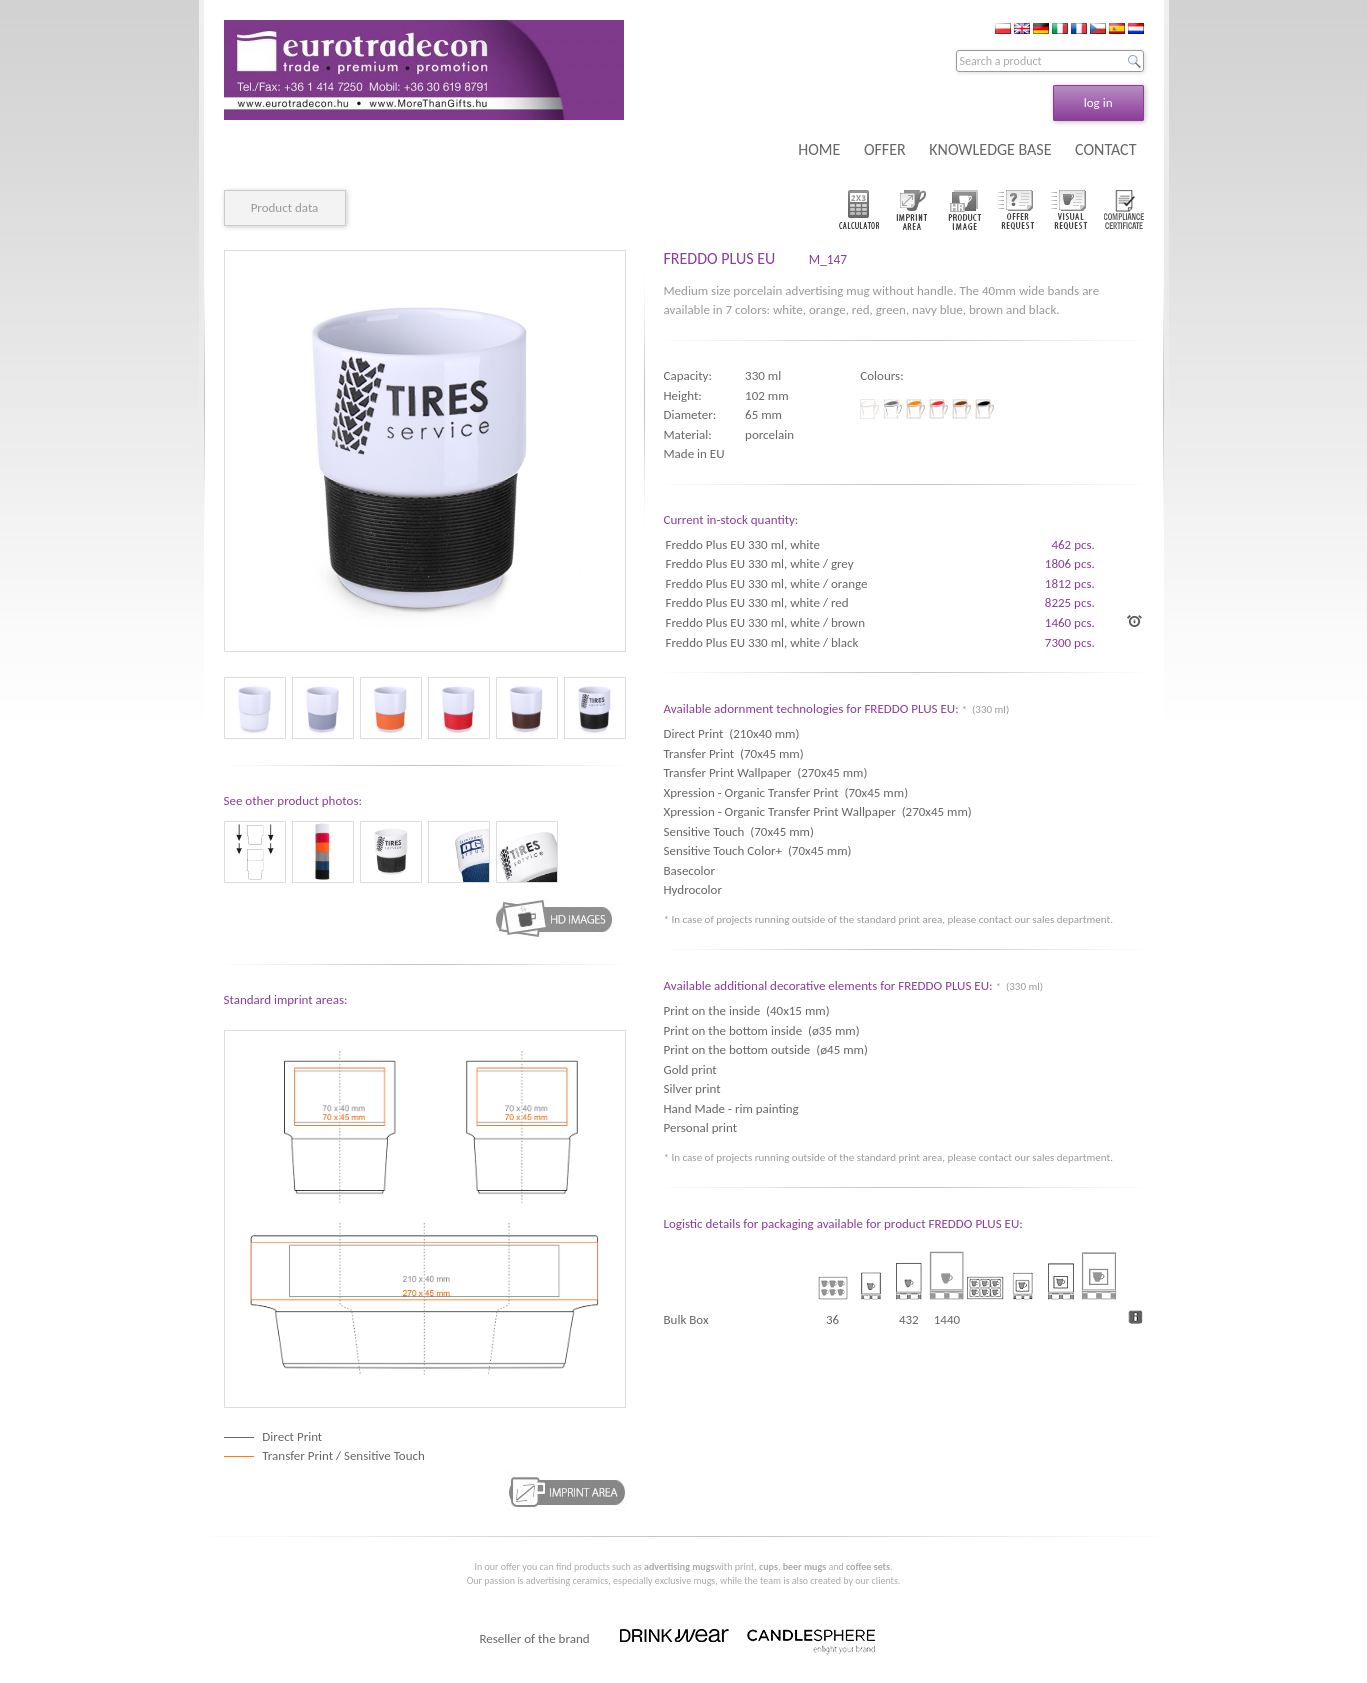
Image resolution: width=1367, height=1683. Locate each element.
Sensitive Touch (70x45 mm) (739, 831)
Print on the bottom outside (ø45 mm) (766, 1049)
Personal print (701, 1127)
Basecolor (692, 870)
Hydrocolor (696, 889)
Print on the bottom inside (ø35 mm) (762, 1030)
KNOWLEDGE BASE (990, 149)
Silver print (692, 1088)
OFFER (885, 149)
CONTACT (1105, 149)
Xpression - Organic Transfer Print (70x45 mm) (786, 792)
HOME (819, 149)
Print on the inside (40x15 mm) (747, 1010)
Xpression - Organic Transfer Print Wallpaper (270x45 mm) (818, 811)
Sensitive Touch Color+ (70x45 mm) (758, 850)
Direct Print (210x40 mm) (732, 733)
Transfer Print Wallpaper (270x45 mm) (766, 772)
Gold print (690, 1069)
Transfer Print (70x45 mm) (734, 753)
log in (1098, 102)
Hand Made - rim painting (731, 1108)
